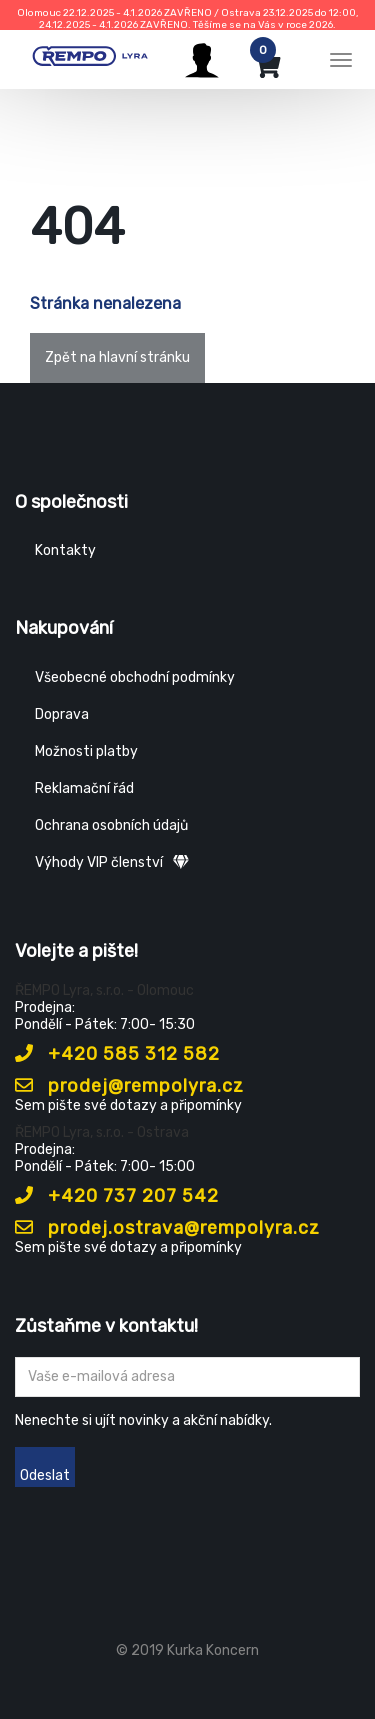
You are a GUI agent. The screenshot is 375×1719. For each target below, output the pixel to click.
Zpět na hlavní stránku (117, 357)
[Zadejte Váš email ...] (187, 1377)
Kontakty (65, 550)
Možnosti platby (86, 751)
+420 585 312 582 (117, 1054)
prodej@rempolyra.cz (129, 1086)
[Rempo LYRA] (90, 57)
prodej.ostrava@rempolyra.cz (167, 1228)
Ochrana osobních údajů (111, 825)
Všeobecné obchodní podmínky (135, 677)
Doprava (62, 714)
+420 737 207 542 (117, 1196)
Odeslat (45, 1475)
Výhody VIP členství (112, 862)
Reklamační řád (84, 788)
